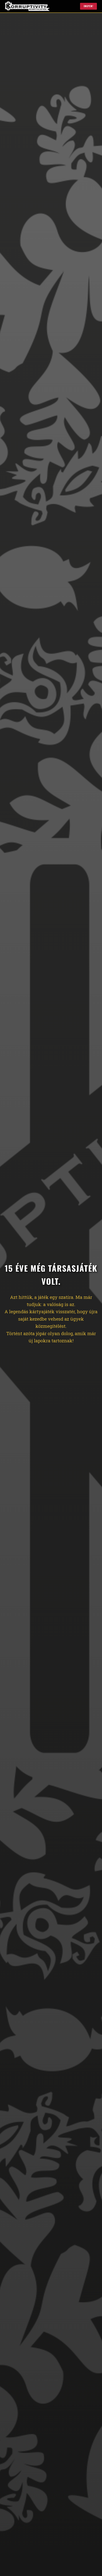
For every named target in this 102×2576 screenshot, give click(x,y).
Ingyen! (88, 6)
